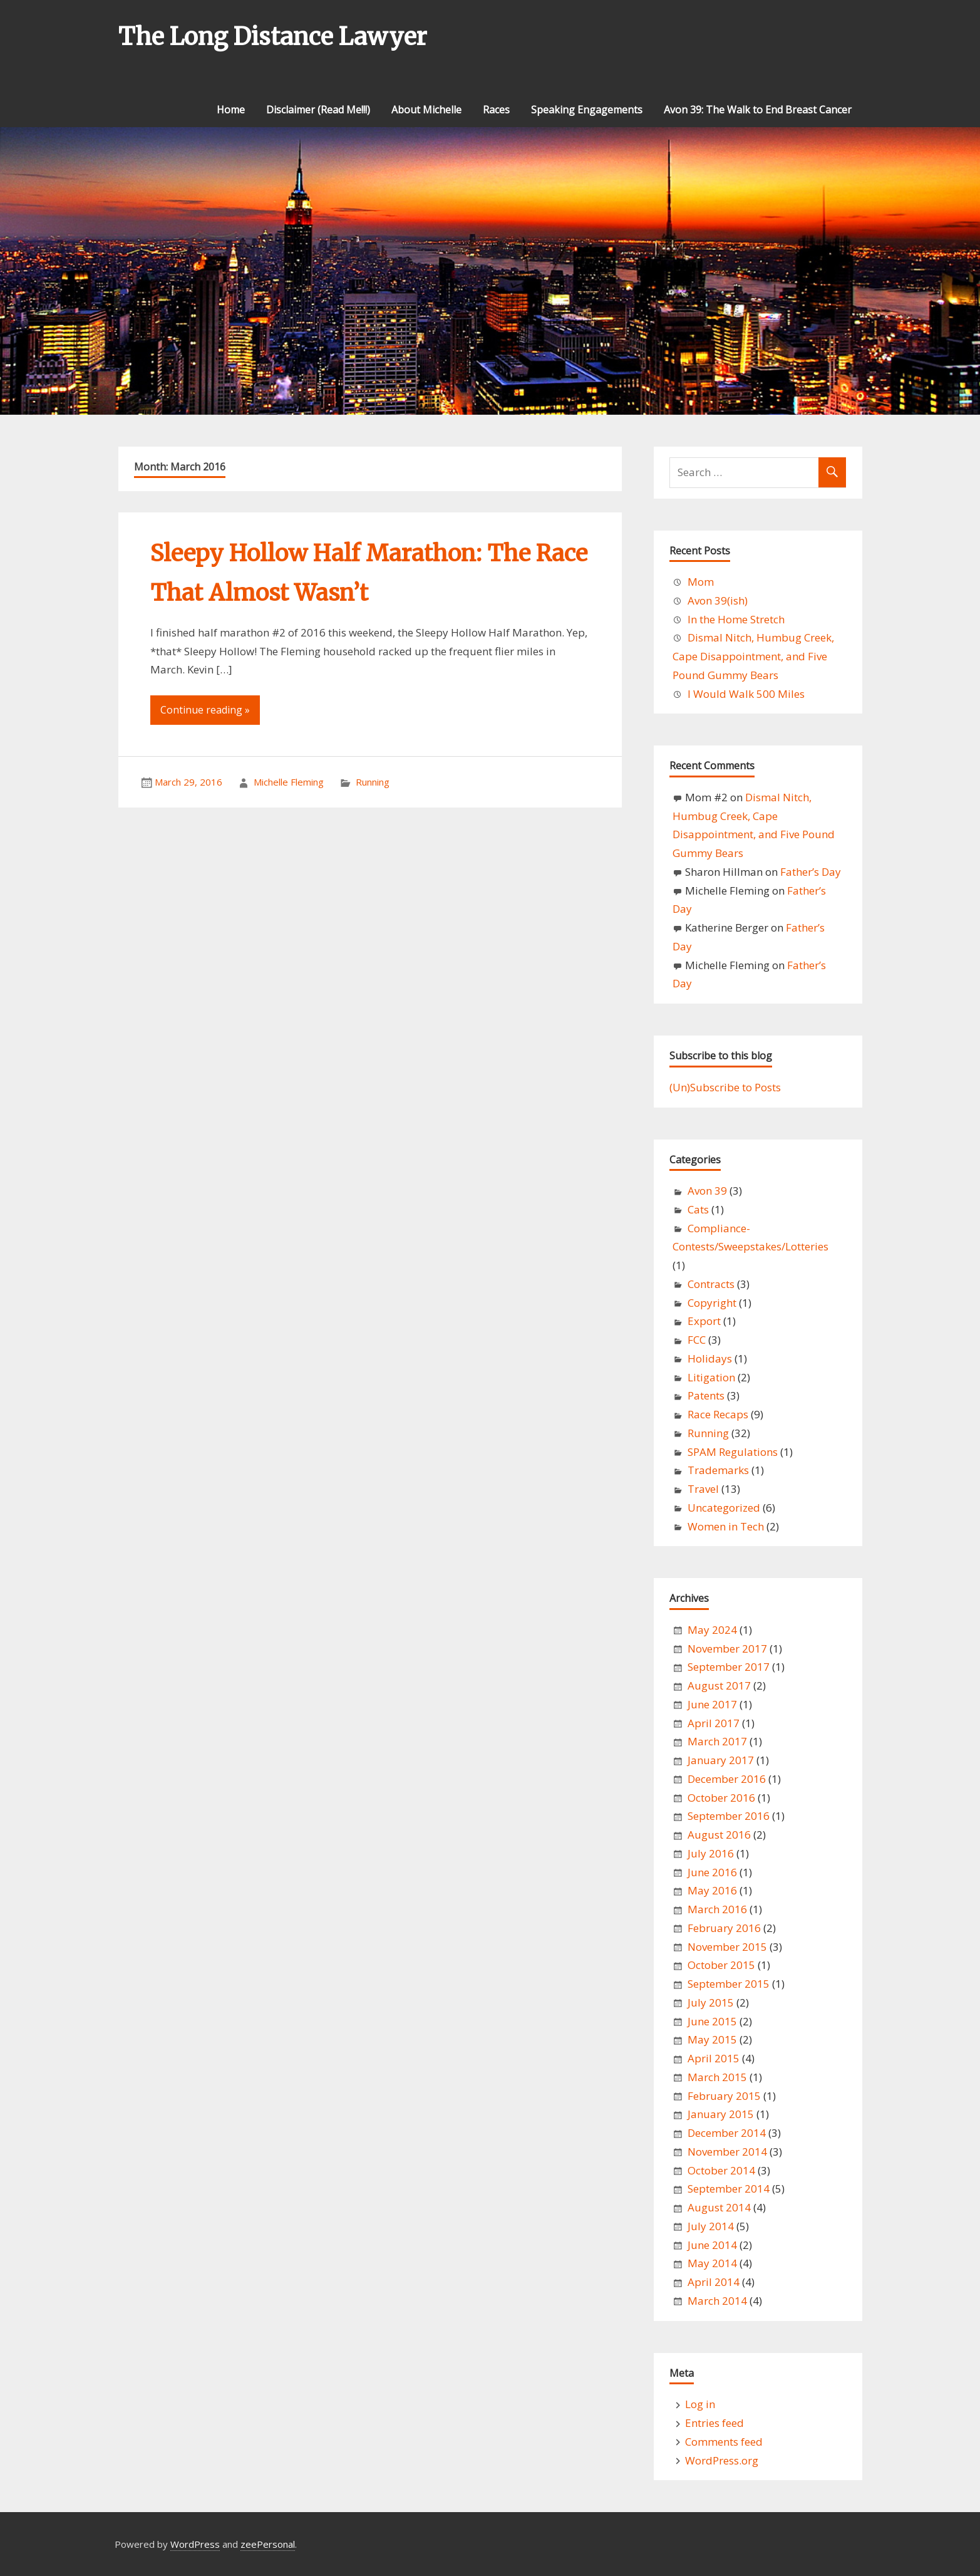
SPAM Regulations (733, 1452)
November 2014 (727, 2151)
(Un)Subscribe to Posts (725, 1087)
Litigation (711, 1377)
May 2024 (712, 1630)
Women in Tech (726, 1526)
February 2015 (724, 2096)
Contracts (711, 1284)
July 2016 (711, 1853)
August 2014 (719, 2207)
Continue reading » (205, 710)
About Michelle (426, 110)
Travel (703, 1489)
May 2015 (712, 2039)
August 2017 (719, 1685)
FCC (697, 1339)
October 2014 (721, 2170)
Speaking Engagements (586, 110)
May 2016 (712, 1890)
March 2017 (717, 1741)
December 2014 (727, 2133)
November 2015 (727, 1947)
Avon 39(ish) (718, 600)
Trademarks (718, 1470)
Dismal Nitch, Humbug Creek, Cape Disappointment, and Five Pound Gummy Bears (753, 656)
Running (372, 782)
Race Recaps (718, 1414)
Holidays (710, 1358)
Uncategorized (724, 1507)
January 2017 (721, 1760)
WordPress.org (721, 2460)
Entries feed (714, 2423)
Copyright (712, 1303)
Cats (698, 1209)
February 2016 (724, 1928)
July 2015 (711, 2002)
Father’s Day (810, 872)
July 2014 (711, 2226)
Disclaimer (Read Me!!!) (318, 110)
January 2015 (721, 2114)
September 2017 (729, 1666)
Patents (706, 1395)
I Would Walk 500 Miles (746, 694)
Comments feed (724, 2441)
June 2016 (712, 1872)
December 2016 (727, 1779)
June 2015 (712, 2021)
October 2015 (721, 1965)
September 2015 (729, 1983)
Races (496, 110)
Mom (701, 581)
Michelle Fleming (289, 782)
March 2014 (717, 2300)
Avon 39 (707, 1190)
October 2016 (721, 1797)
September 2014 (729, 2188)
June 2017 (712, 1704)
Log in (700, 2404)
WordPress (195, 2544)
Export (704, 1321)
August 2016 (719, 1834)
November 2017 (727, 1648)
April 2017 (714, 1723)
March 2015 (717, 2077)
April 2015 (714, 2058)
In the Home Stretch (736, 619)
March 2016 (717, 1909)
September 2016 (729, 1816)
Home (231, 110)
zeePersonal (267, 2544)
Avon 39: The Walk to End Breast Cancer (758, 110)
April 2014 (714, 2282)
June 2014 (712, 2245)
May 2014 (712, 2263)
